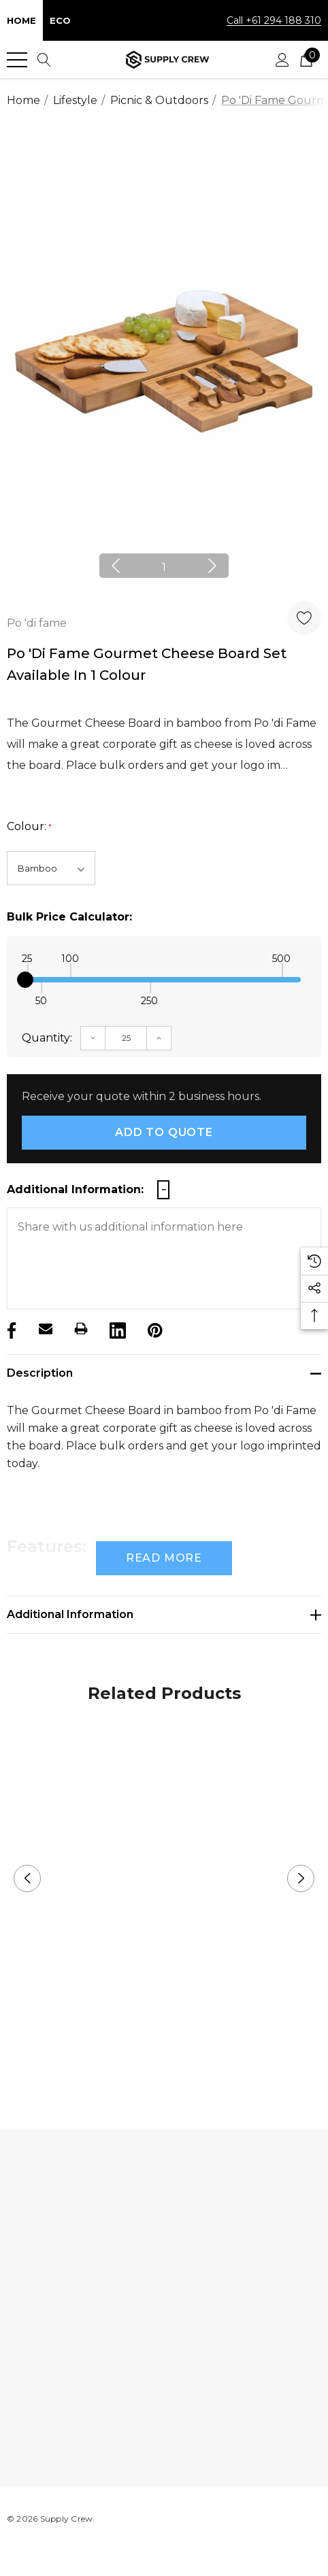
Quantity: (47, 1037)
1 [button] (164, 567)
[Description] (164, 1373)
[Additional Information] (164, 1615)
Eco (60, 20)
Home (21, 20)
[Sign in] (282, 60)
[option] (164, 361)
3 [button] (186, 2059)
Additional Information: (75, 1189)
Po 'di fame (37, 623)
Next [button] (212, 565)
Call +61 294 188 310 (274, 20)
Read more (164, 1557)
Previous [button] (116, 565)
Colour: (29, 827)
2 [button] (164, 2059)
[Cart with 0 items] (306, 60)
